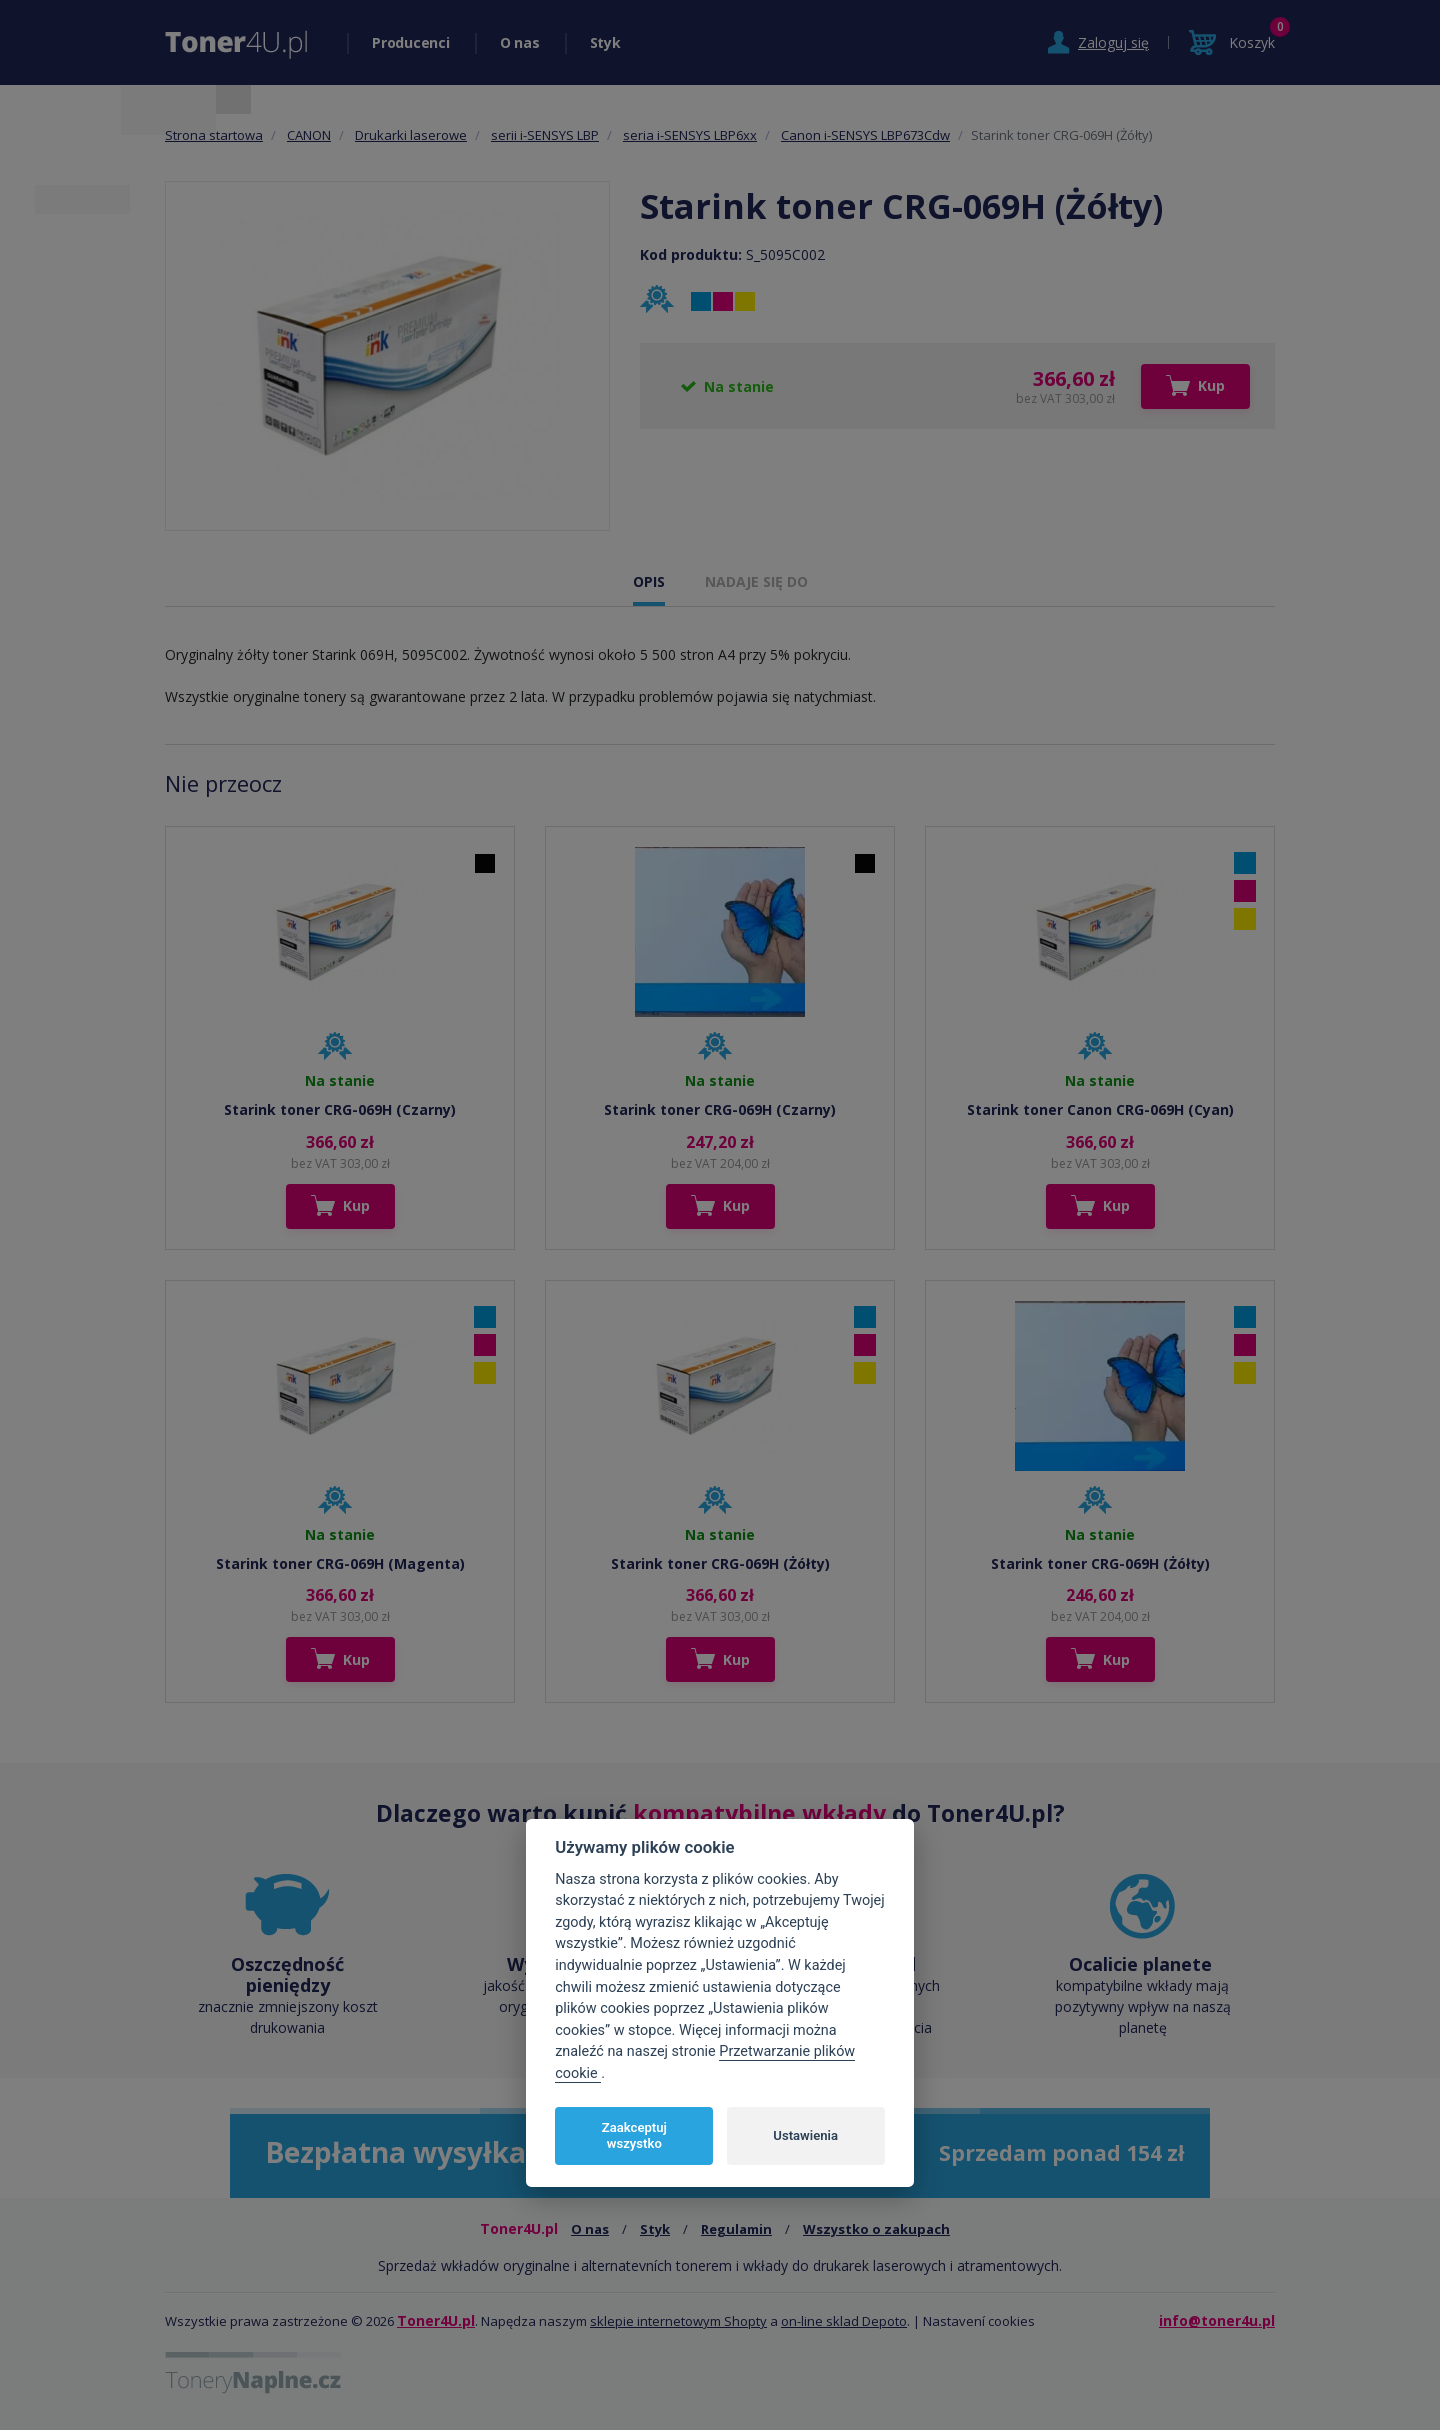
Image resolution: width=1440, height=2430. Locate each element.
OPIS (649, 581)
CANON (309, 135)
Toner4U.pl (436, 2320)
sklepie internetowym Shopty (678, 2321)
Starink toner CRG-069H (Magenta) (340, 1563)
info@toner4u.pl (1217, 2320)
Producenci (411, 42)
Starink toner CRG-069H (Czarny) (340, 1109)
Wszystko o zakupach (876, 2229)
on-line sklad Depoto (844, 2321)
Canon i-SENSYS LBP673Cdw (865, 135)
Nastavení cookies (979, 2321)
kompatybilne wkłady (759, 1813)
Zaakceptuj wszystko (634, 2135)
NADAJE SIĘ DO (756, 581)
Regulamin (736, 2229)
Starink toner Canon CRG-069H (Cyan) (1100, 1109)
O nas (520, 42)
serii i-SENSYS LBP (545, 135)
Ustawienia (805, 2135)
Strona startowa (214, 135)
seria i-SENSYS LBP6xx (690, 135)
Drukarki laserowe (411, 135)
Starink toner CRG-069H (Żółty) (720, 1563)
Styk (605, 42)
